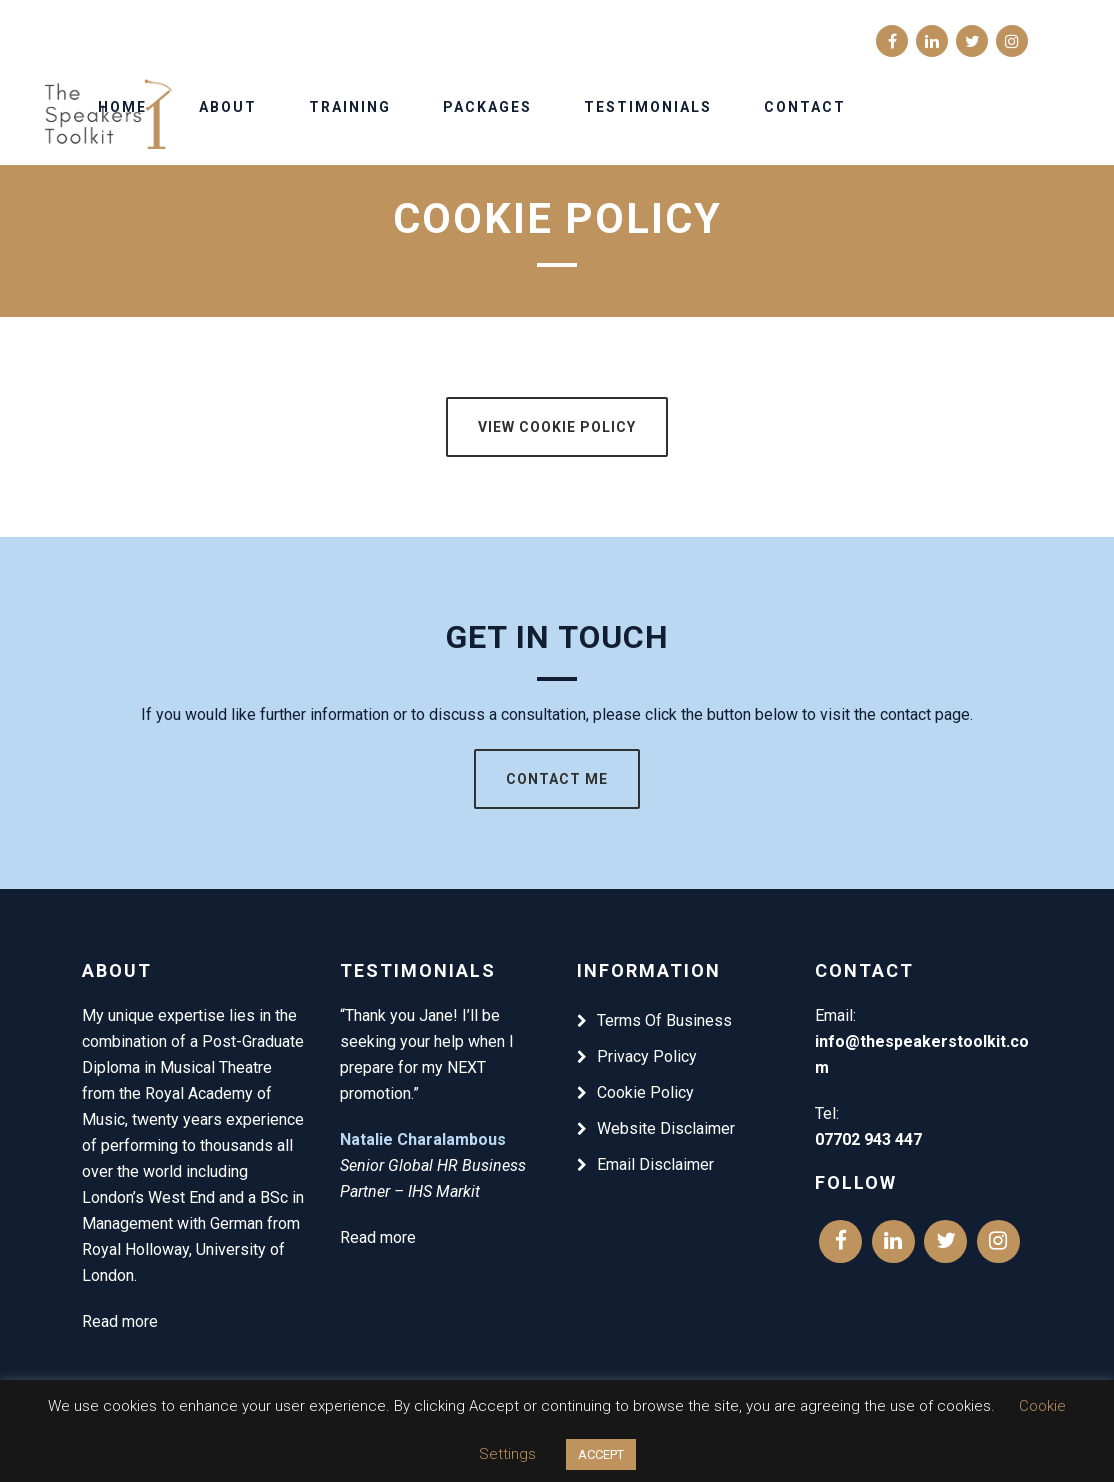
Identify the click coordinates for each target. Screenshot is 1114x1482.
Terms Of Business (664, 1020)
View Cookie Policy (557, 427)
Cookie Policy (645, 1092)
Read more (120, 1321)
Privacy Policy (647, 1056)
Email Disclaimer (655, 1164)
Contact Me (557, 779)
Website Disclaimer (666, 1128)
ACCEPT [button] (601, 1454)
